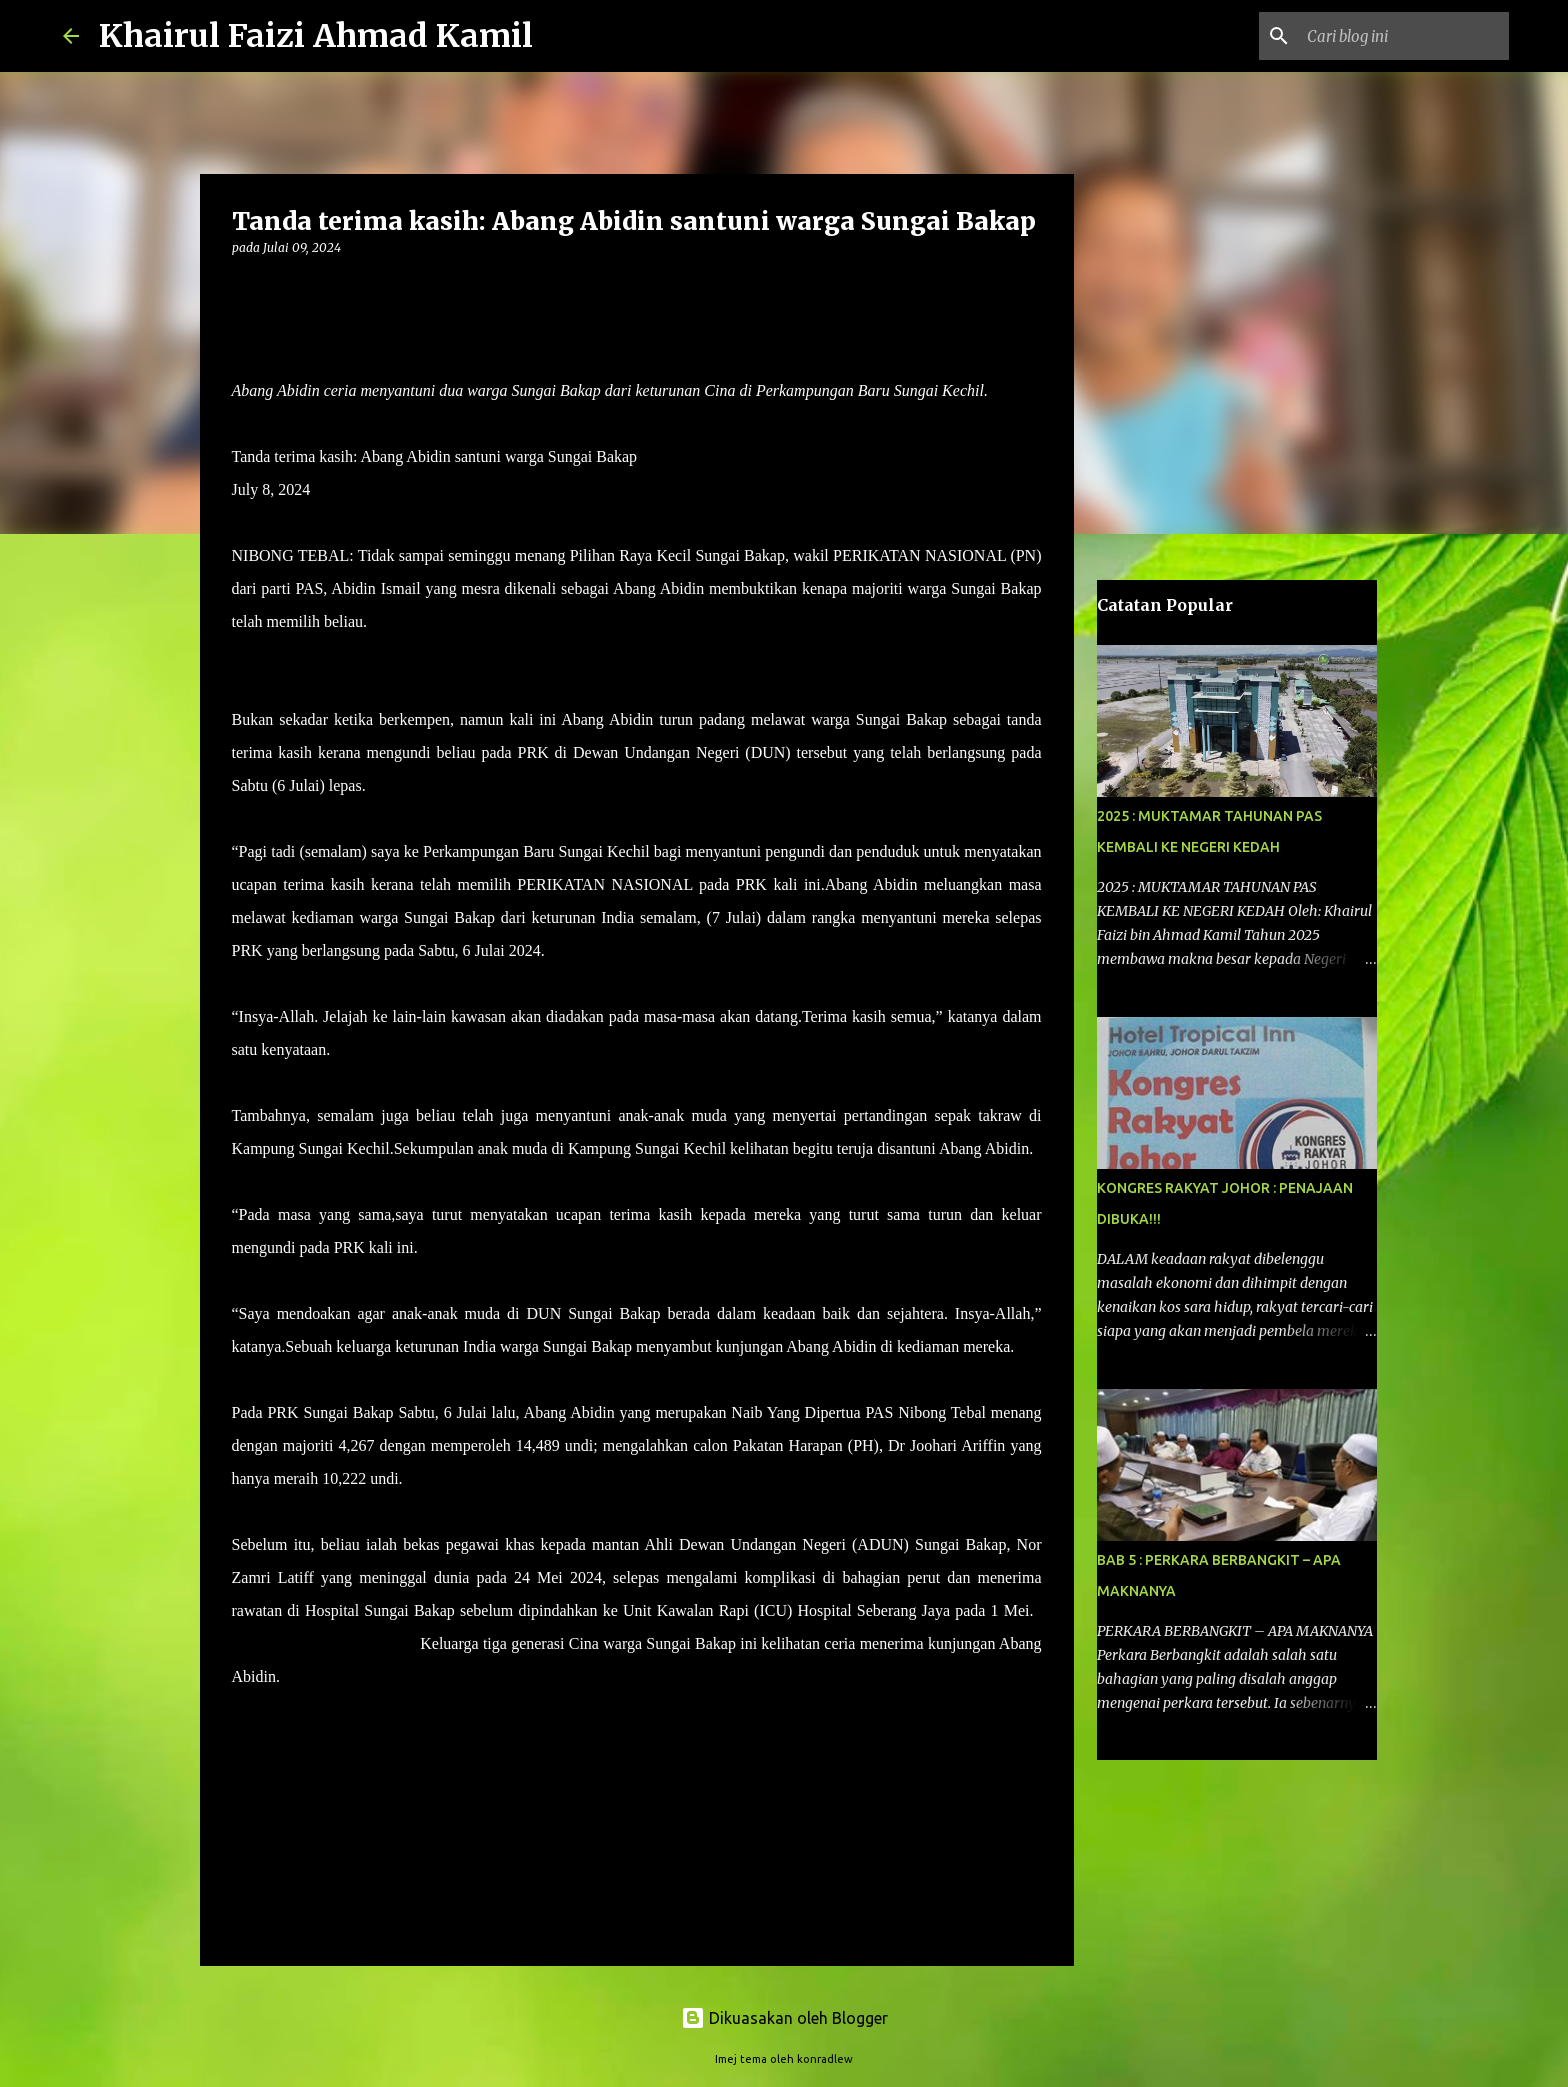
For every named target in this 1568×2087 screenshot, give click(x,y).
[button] (244, 288)
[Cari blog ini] (1404, 36)
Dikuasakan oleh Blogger (784, 2018)
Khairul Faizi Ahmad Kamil (316, 36)
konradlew (825, 2059)
